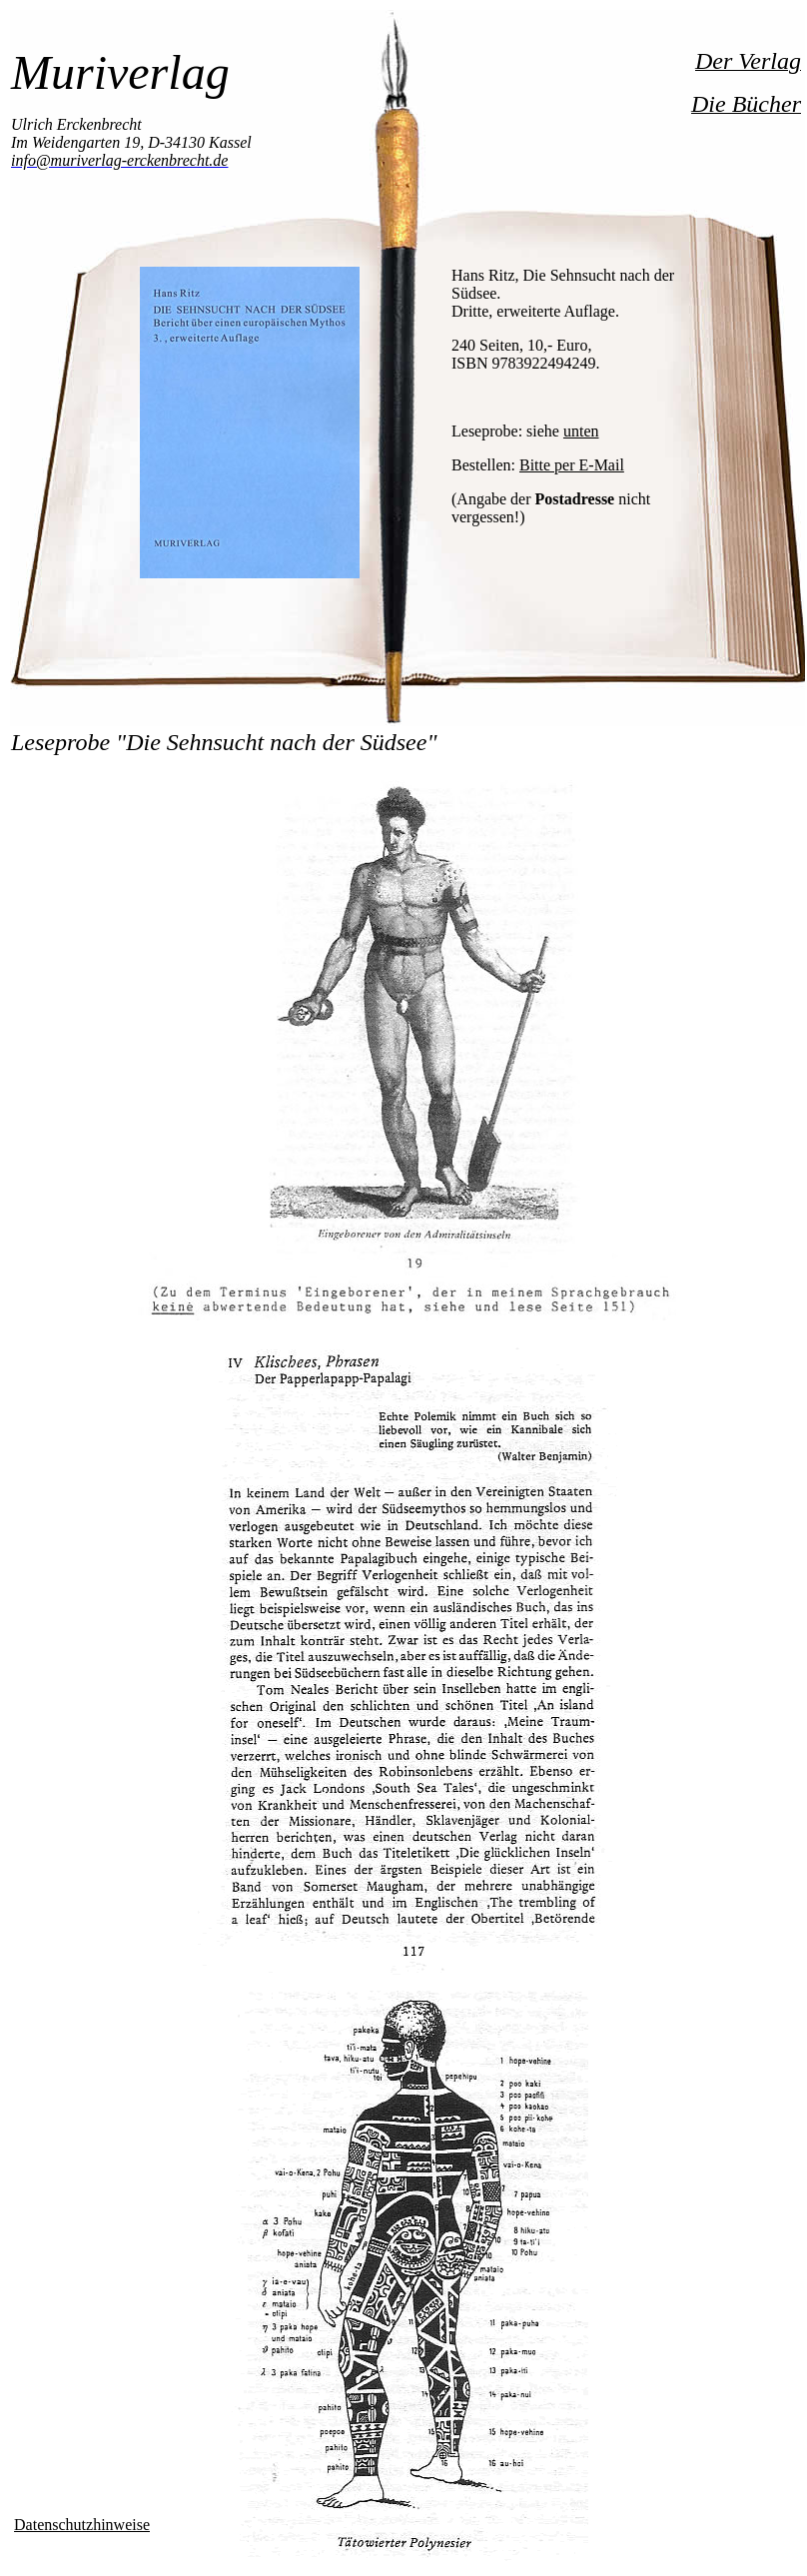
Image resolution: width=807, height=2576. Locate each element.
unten (581, 431)
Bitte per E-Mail (571, 464)
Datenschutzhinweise (82, 2524)
